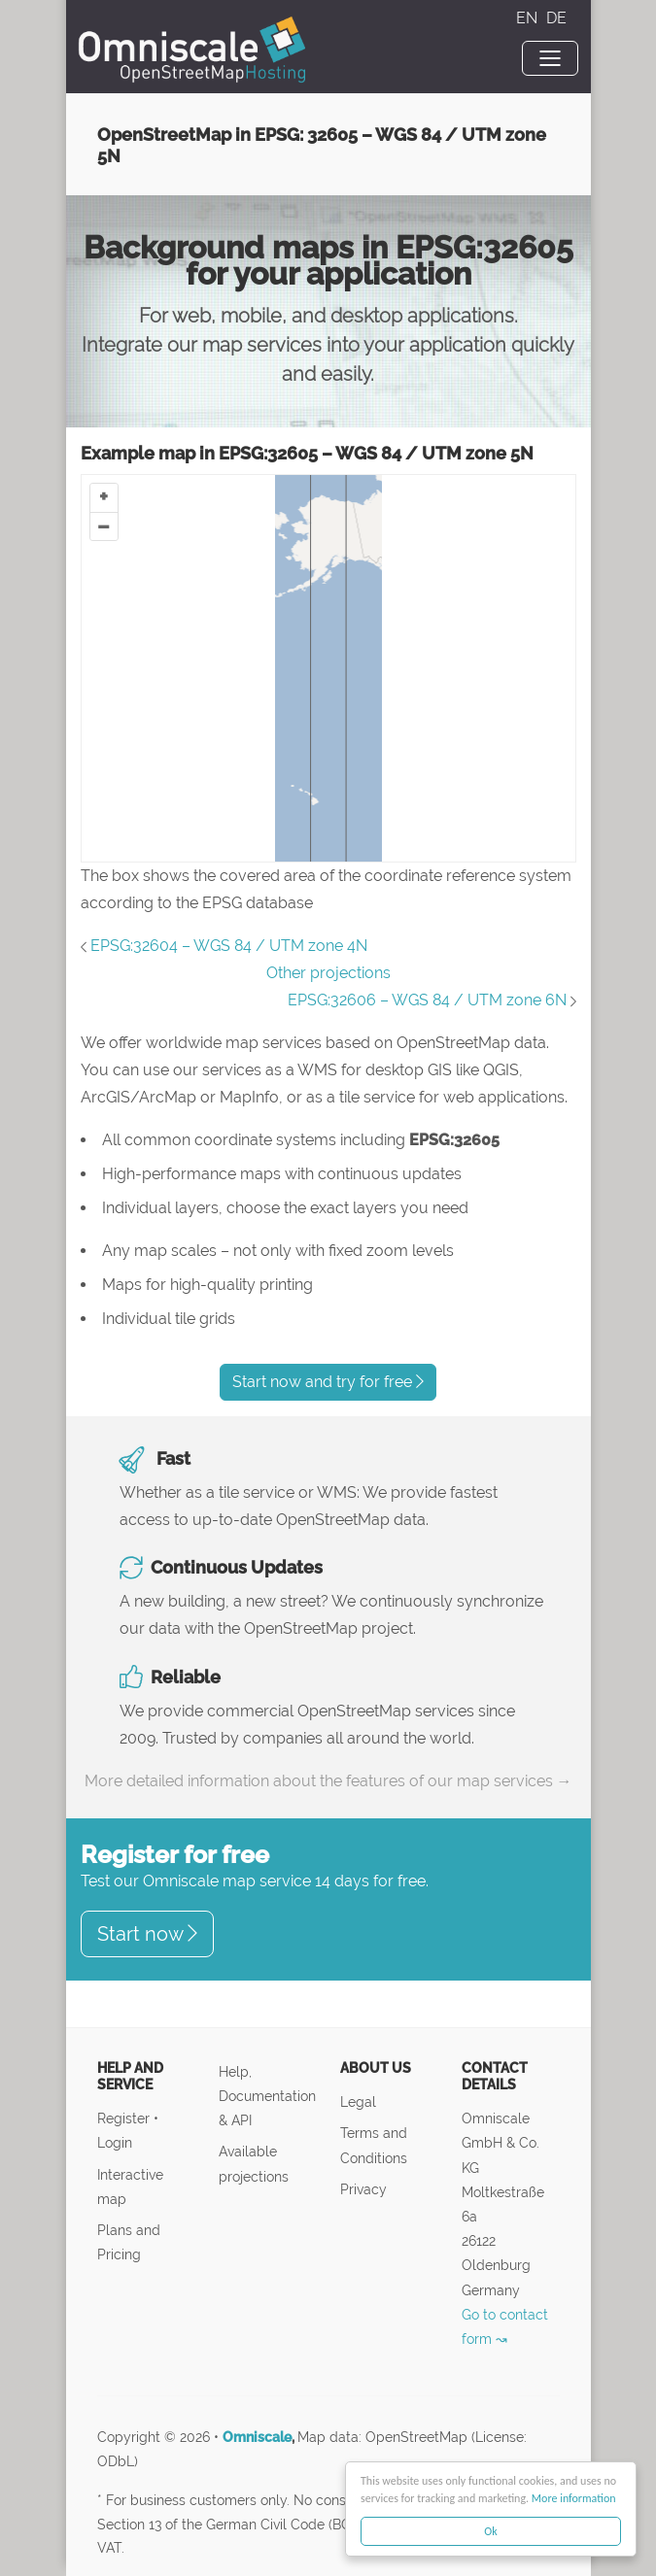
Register (125, 2118)
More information (574, 2498)
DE (556, 18)
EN (528, 18)
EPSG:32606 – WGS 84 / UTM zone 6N (427, 1000)
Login (114, 2142)
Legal (358, 2101)
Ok (490, 2531)
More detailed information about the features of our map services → (328, 1781)
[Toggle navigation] (550, 58)
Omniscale (257, 2437)
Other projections (328, 973)
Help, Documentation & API (267, 2095)
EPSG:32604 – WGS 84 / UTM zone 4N (228, 945)
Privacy (363, 2189)
